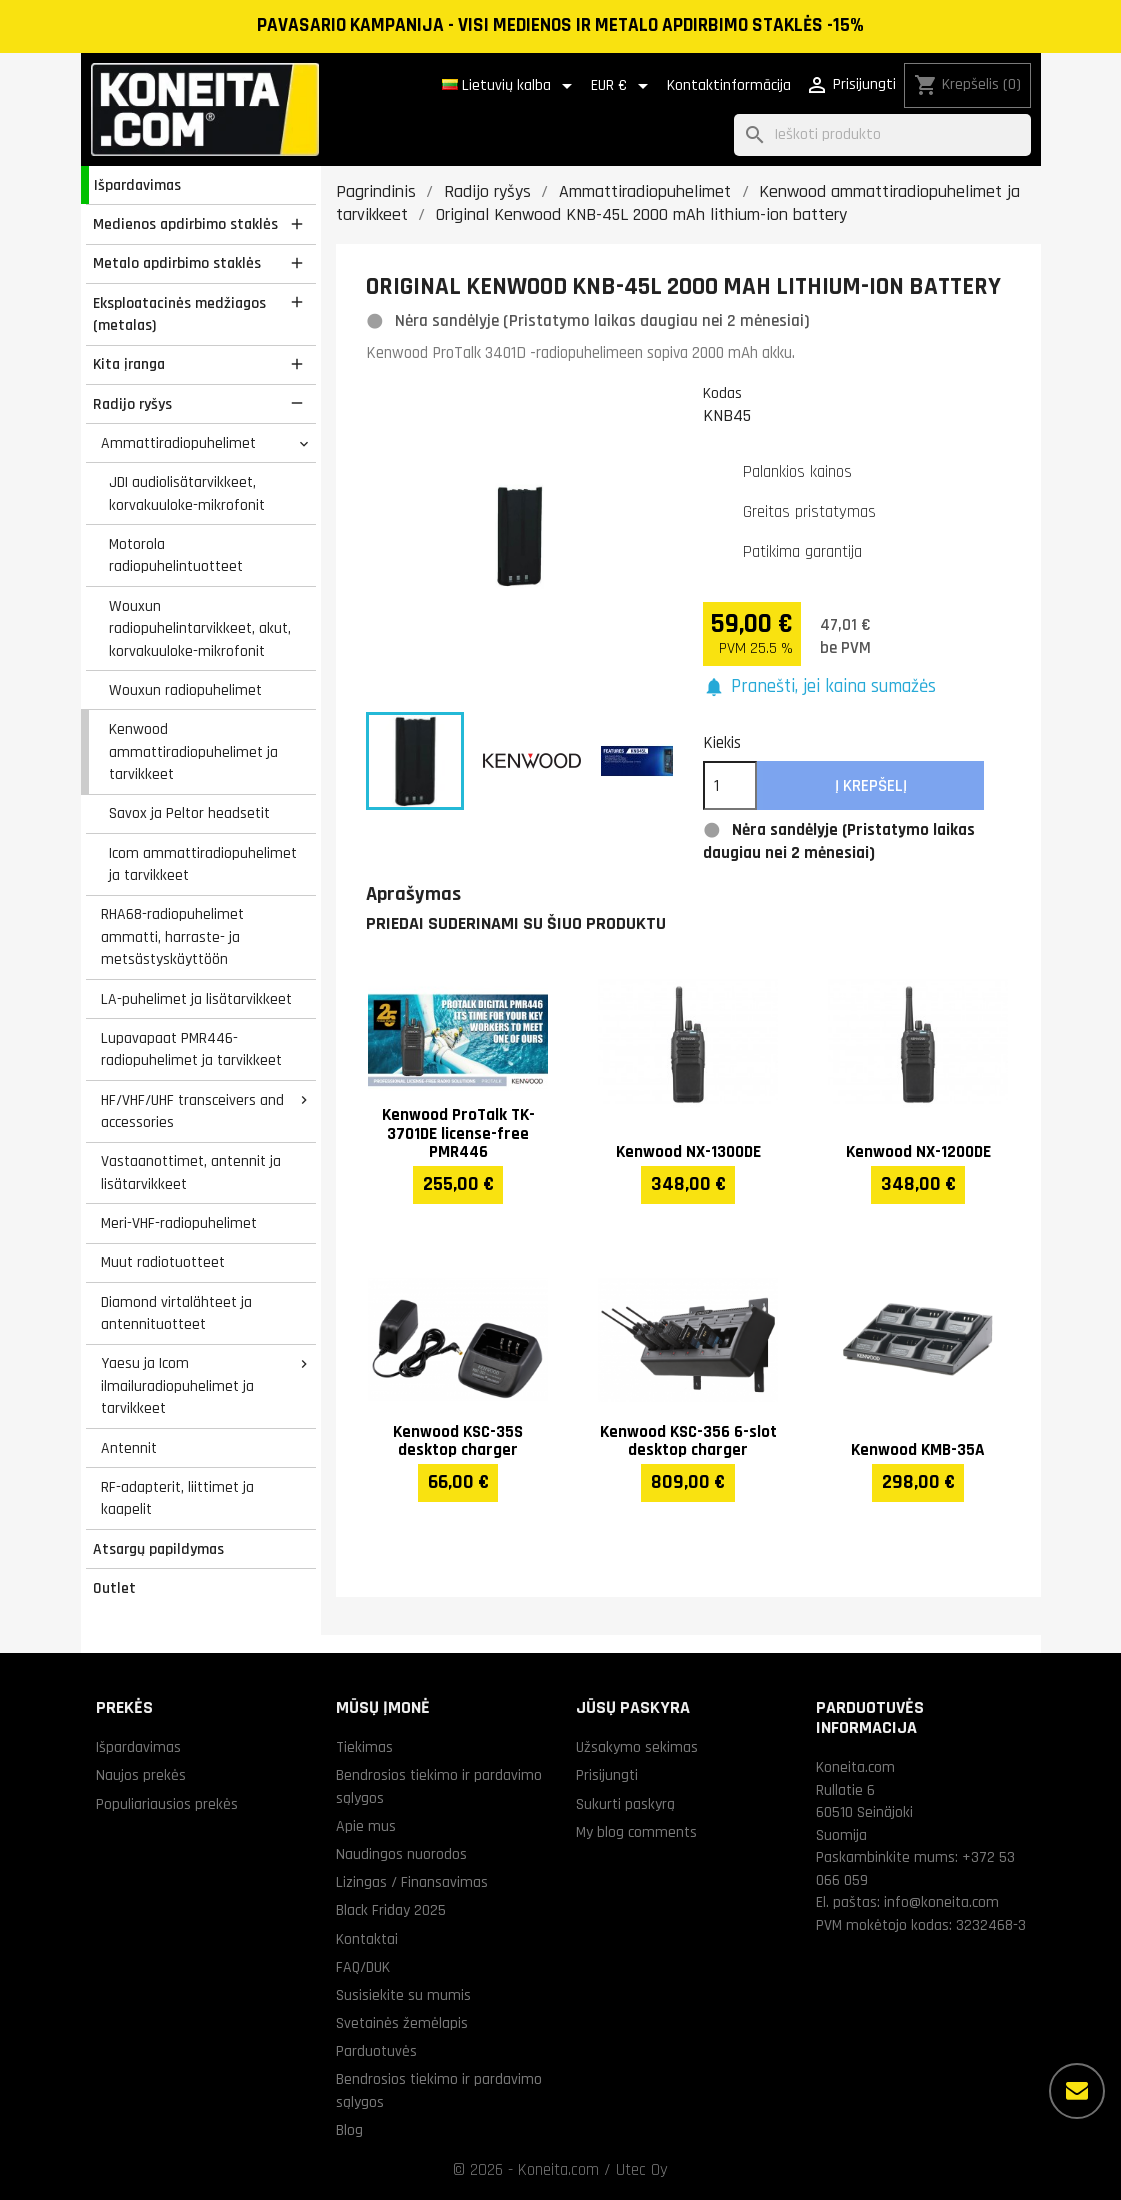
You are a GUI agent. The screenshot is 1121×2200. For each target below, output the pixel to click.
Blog (349, 2130)
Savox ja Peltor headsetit (189, 813)
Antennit (129, 1448)
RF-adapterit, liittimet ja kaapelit (177, 1498)
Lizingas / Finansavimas (412, 1882)
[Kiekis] (730, 786)
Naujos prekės (141, 1775)
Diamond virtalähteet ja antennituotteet (176, 1313)
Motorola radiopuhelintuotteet (176, 555)
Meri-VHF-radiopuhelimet (179, 1223)
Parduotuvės (376, 2051)
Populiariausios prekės (167, 1804)
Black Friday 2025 (391, 1910)
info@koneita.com (941, 1902)
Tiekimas (364, 1747)
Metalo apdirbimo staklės (177, 263)
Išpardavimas (137, 185)
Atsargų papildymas (158, 1549)
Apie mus (366, 1826)
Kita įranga (129, 364)
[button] (819, 687)
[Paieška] (882, 135)
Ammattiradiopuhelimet (178, 443)
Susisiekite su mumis (403, 1995)
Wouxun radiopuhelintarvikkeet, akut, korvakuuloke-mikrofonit (200, 628)
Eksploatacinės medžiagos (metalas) (179, 314)
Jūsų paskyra (633, 1707)
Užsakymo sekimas (637, 1747)
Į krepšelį (871, 786)
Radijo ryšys (132, 404)
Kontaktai (367, 1939)
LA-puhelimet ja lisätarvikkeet (196, 999)
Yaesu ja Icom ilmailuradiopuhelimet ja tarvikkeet (177, 1385)
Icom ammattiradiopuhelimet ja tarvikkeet (203, 864)
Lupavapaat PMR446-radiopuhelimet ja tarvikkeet (191, 1049)
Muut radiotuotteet (163, 1262)
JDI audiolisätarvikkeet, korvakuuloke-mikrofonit (187, 493)
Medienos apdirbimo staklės (185, 224)
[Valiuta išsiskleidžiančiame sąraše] (623, 86)
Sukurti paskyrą (625, 1804)
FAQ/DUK (363, 1967)
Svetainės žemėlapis (402, 2023)
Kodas (722, 393)
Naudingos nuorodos (401, 1854)
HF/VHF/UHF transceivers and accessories (192, 1111)
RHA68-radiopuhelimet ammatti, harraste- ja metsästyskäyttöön (172, 936)
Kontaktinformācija (729, 85)
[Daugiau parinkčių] (1077, 2091)
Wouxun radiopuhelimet (185, 690)
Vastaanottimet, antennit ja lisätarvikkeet (191, 1172)
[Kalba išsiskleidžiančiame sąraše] (510, 86)
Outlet (114, 1588)
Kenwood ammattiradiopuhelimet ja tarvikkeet (193, 751)
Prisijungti (607, 1775)
